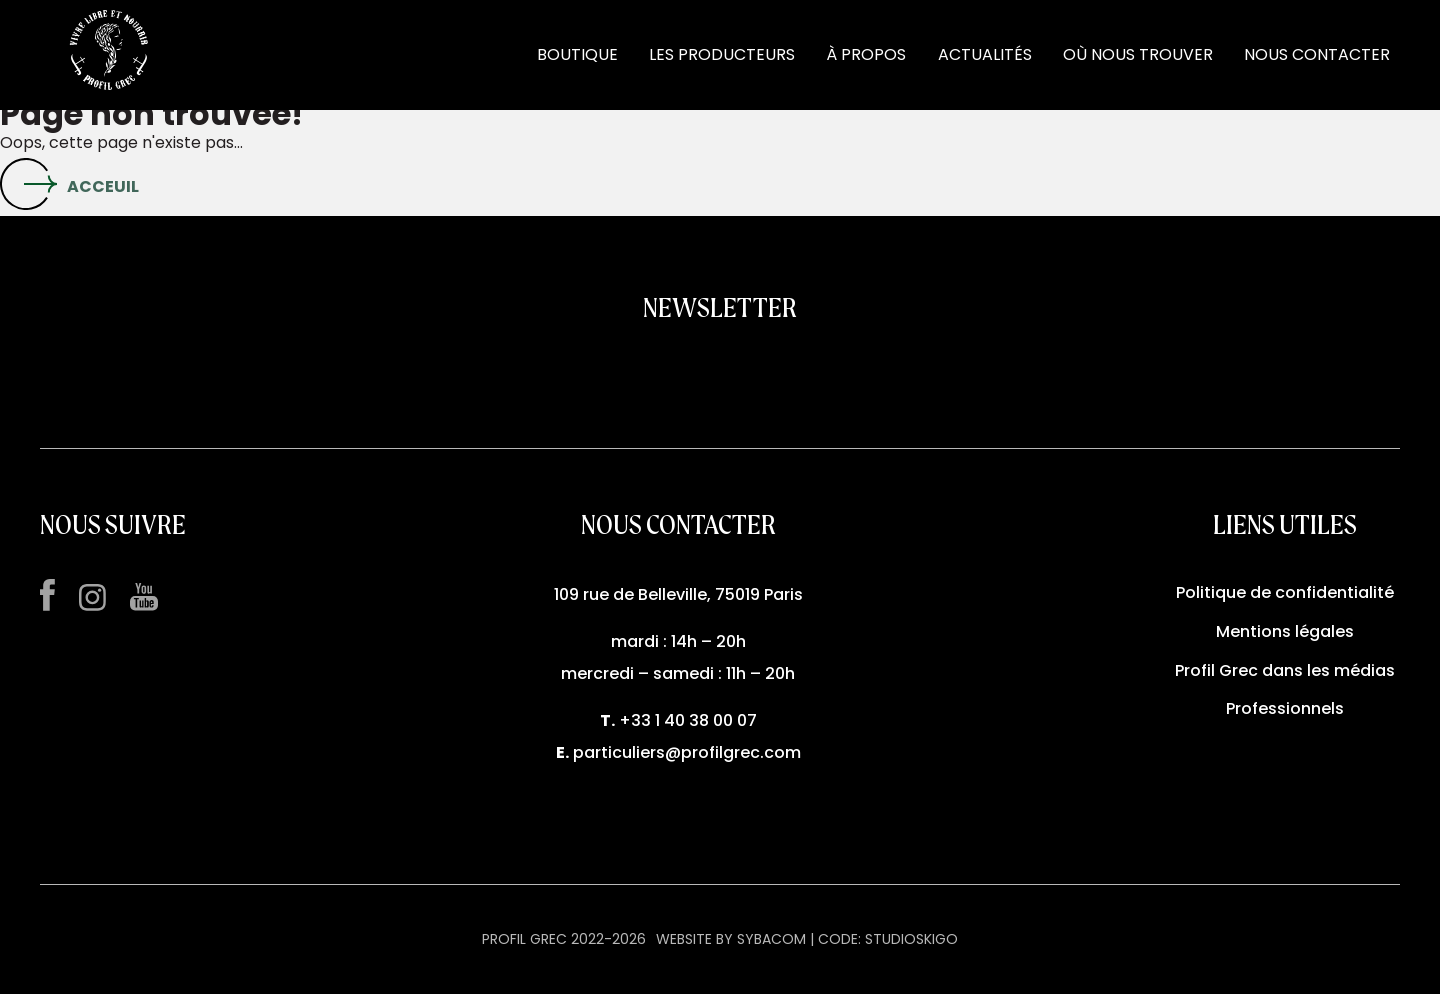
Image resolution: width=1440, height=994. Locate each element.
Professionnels (1285, 708)
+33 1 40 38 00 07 (688, 720)
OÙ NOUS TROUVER (1138, 54)
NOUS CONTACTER (1317, 54)
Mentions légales (1285, 631)
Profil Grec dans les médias (1285, 670)
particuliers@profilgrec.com (687, 752)
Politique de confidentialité (1285, 592)
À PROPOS (866, 54)
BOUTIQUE (577, 54)
